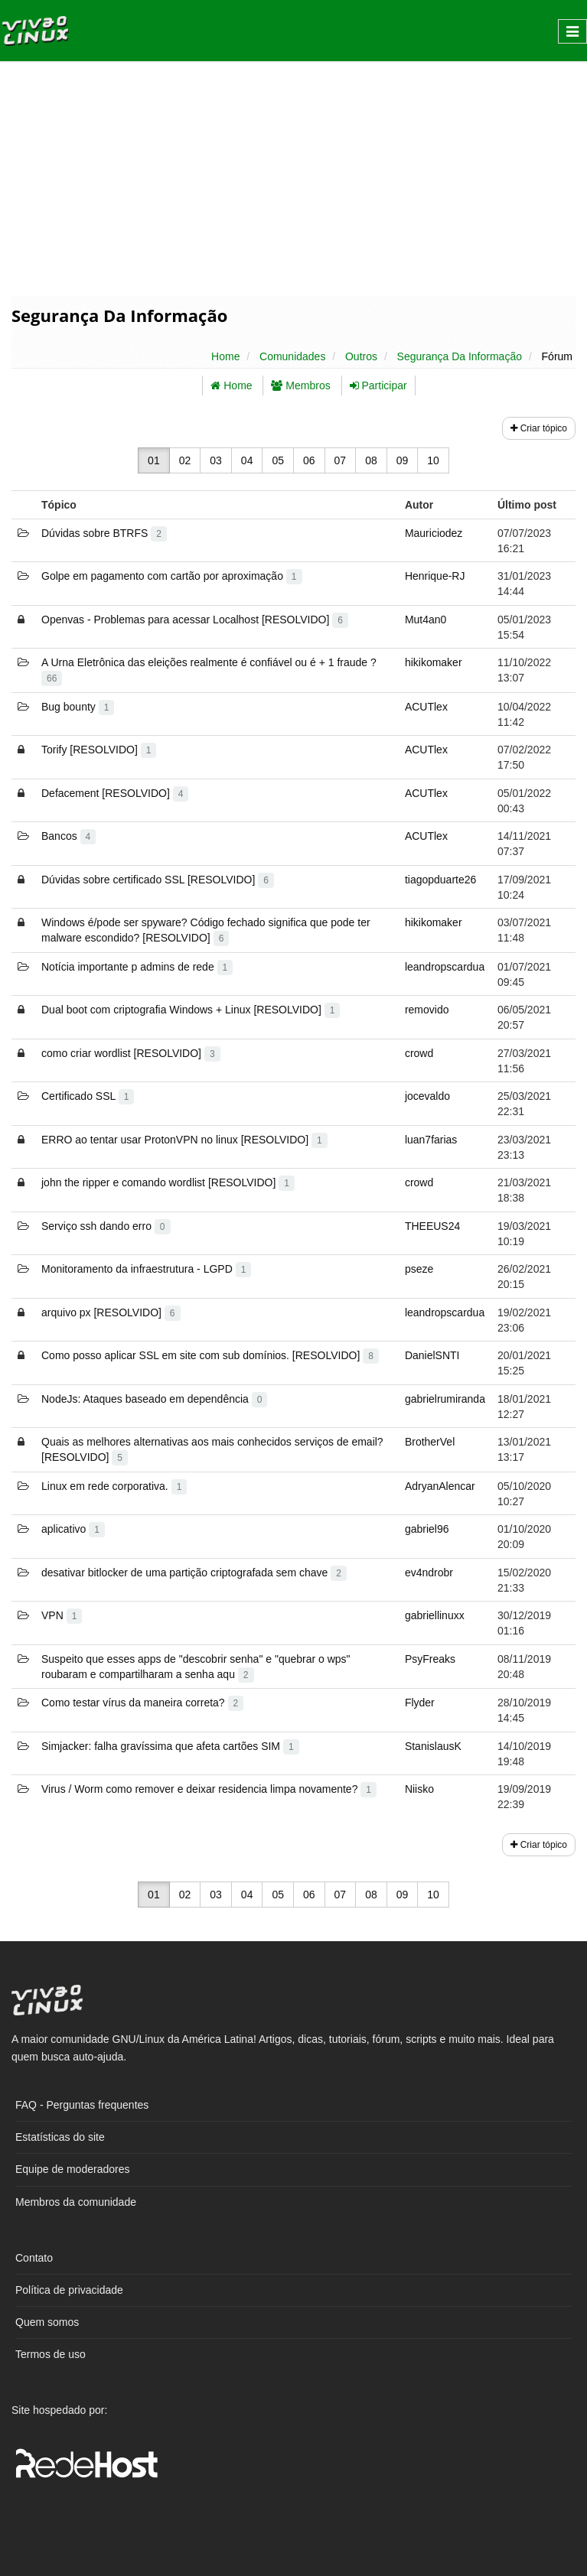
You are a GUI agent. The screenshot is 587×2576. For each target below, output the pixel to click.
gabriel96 (427, 1529)
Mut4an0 (425, 619)
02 (185, 460)
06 (309, 460)
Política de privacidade (69, 2290)
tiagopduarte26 (440, 879)
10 (433, 460)
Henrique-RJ (435, 576)
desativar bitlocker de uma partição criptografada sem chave (194, 1572)
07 (340, 460)
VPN (61, 1615)
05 (278, 460)
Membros (300, 385)
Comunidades (292, 356)
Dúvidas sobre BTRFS (104, 533)
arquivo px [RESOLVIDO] (111, 1312)
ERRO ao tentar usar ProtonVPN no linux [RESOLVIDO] (184, 1140)
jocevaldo (427, 1096)
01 (154, 460)
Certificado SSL (87, 1096)
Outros (361, 356)
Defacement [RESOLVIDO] (114, 793)
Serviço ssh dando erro (106, 1226)
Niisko (419, 1789)
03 (216, 460)
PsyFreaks (430, 1659)
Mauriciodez (433, 533)
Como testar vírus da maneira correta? (142, 1702)
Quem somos (47, 2322)
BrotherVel (430, 1442)
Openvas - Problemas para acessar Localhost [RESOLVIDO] (194, 619)
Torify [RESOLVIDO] (98, 749)
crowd (419, 1053)
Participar (378, 385)
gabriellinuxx (435, 1615)
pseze (419, 1269)
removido (427, 1009)
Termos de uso (50, 2354)
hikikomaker (433, 662)
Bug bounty (77, 707)
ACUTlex (426, 707)
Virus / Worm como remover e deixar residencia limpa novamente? (209, 1789)
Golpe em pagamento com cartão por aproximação (171, 576)
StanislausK (433, 1746)
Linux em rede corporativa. (114, 1486)
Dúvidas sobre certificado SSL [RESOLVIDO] (157, 879)
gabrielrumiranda (445, 1399)
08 (371, 460)
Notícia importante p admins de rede (137, 967)
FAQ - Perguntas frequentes (81, 2105)
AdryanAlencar (440, 1486)
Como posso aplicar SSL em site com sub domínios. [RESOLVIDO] (210, 1355)
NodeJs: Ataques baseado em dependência (154, 1399)
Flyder (420, 1702)
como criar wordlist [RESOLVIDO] (130, 1053)
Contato (34, 2258)
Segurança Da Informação (459, 356)
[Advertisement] (293, 177)
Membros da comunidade (75, 2202)
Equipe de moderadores (72, 2169)
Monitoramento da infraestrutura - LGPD (146, 1269)
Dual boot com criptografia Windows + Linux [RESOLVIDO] (190, 1009)
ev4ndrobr (429, 1572)
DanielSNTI (432, 1355)
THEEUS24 (432, 1226)
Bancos (68, 836)
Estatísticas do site (60, 2137)
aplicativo (73, 1529)
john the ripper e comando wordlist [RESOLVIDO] (168, 1182)
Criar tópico (538, 428)
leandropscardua (444, 967)
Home (225, 356)
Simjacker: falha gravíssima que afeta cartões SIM (170, 1746)
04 (247, 460)
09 (402, 460)
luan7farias (431, 1140)
